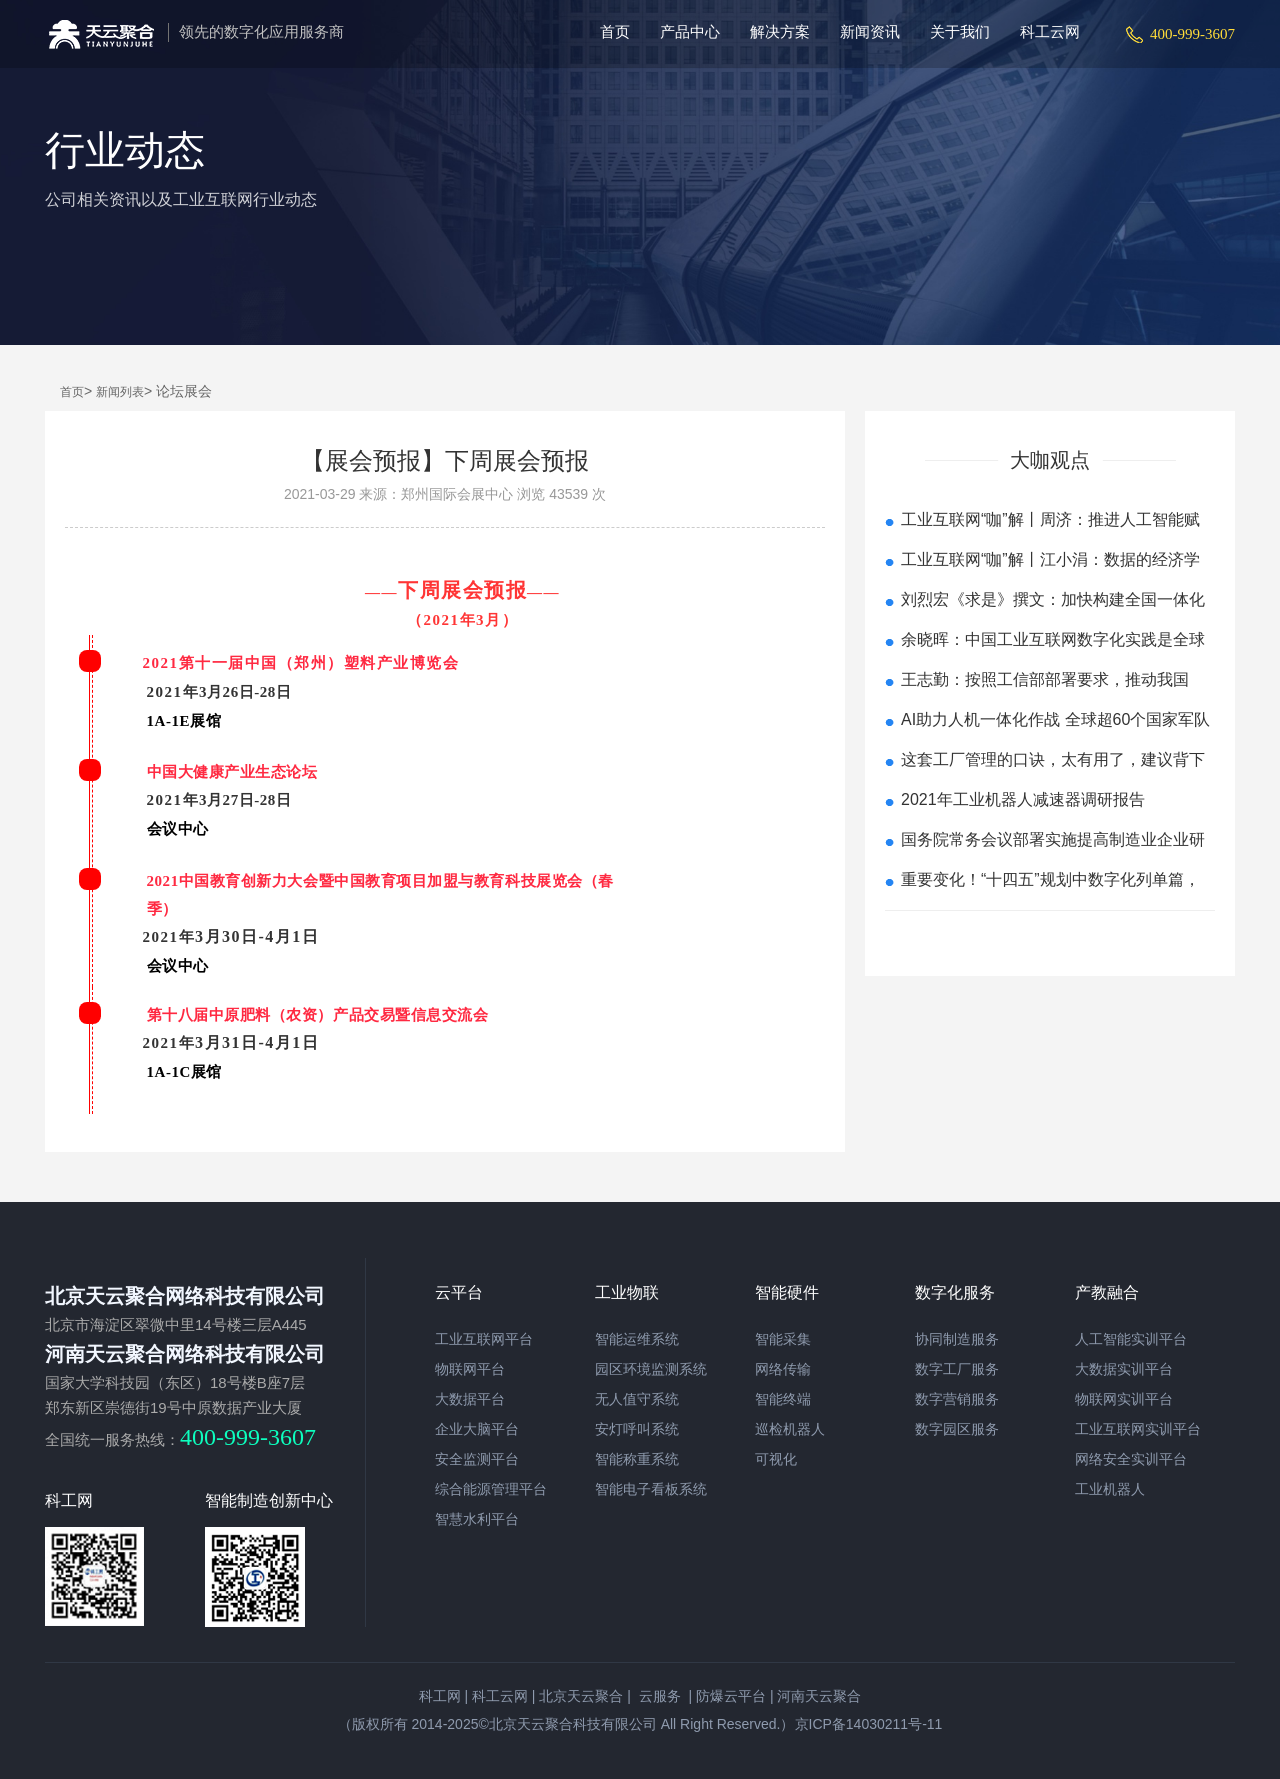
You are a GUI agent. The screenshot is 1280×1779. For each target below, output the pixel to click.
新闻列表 (120, 392)
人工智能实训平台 (1131, 1339)
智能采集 (783, 1339)
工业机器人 (1110, 1489)
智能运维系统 (637, 1339)
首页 (615, 31)
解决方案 (780, 31)
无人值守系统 (637, 1399)
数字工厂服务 (957, 1369)
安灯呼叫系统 (637, 1429)
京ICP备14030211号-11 (869, 1724)
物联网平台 (470, 1369)
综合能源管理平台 (491, 1489)
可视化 (776, 1459)
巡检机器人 (790, 1429)
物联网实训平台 (1124, 1399)
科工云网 (1050, 31)
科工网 (440, 1696)
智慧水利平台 (477, 1519)
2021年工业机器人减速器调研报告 (1023, 799)
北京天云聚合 (581, 1696)
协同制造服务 (957, 1339)
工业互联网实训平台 (1138, 1429)
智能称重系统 (637, 1459)
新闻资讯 (870, 31)
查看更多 (1050, 935)
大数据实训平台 (1124, 1369)
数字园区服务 (957, 1429)
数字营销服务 (957, 1399)
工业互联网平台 (484, 1339)
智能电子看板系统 (651, 1489)
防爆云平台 (731, 1696)
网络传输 (783, 1369)
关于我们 (960, 31)
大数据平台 (470, 1399)
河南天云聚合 (819, 1696)
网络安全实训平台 (1131, 1459)
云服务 (658, 1696)
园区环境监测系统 (651, 1369)
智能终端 (783, 1399)
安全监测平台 (477, 1459)
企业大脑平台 (477, 1429)
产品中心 (690, 31)
